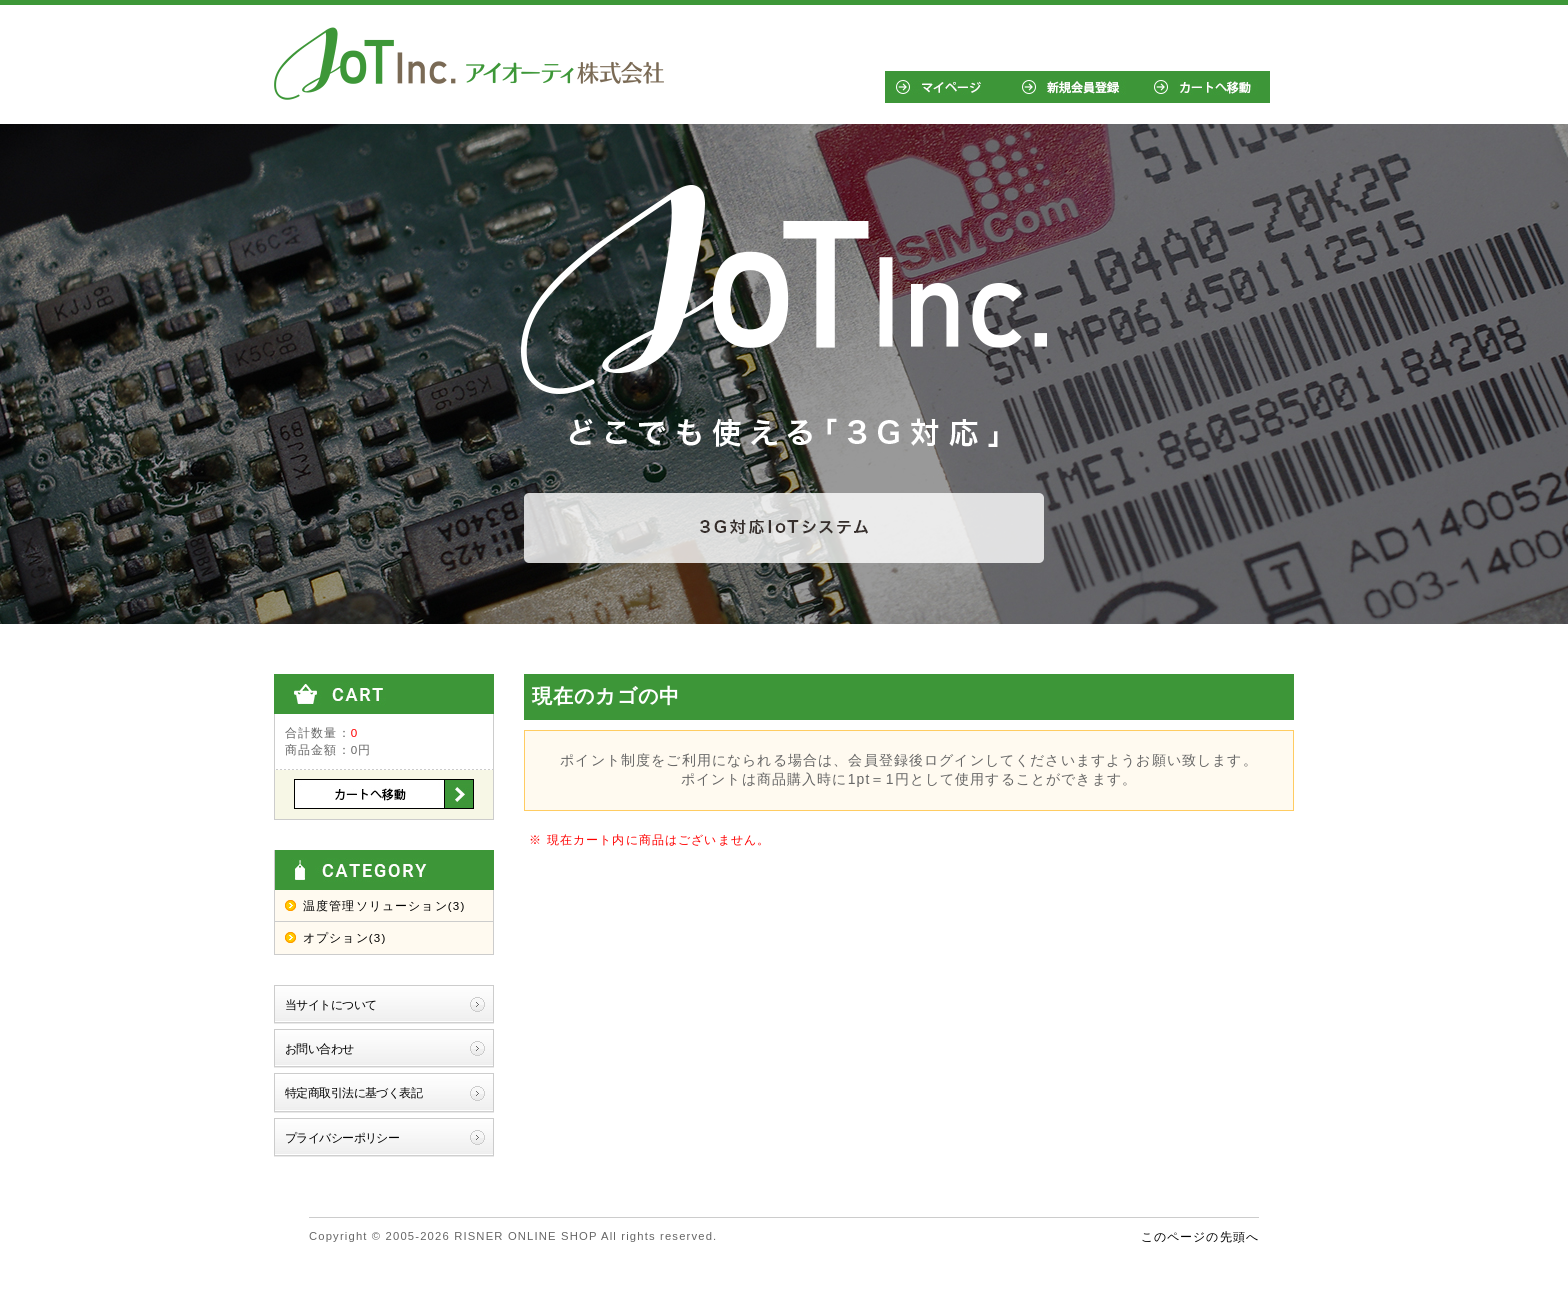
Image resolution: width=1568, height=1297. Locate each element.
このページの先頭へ (1200, 1236)
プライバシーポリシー (342, 1137)
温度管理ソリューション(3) (384, 905)
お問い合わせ (319, 1048)
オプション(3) (344, 937)
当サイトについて (330, 1004)
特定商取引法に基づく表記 (353, 1092)
